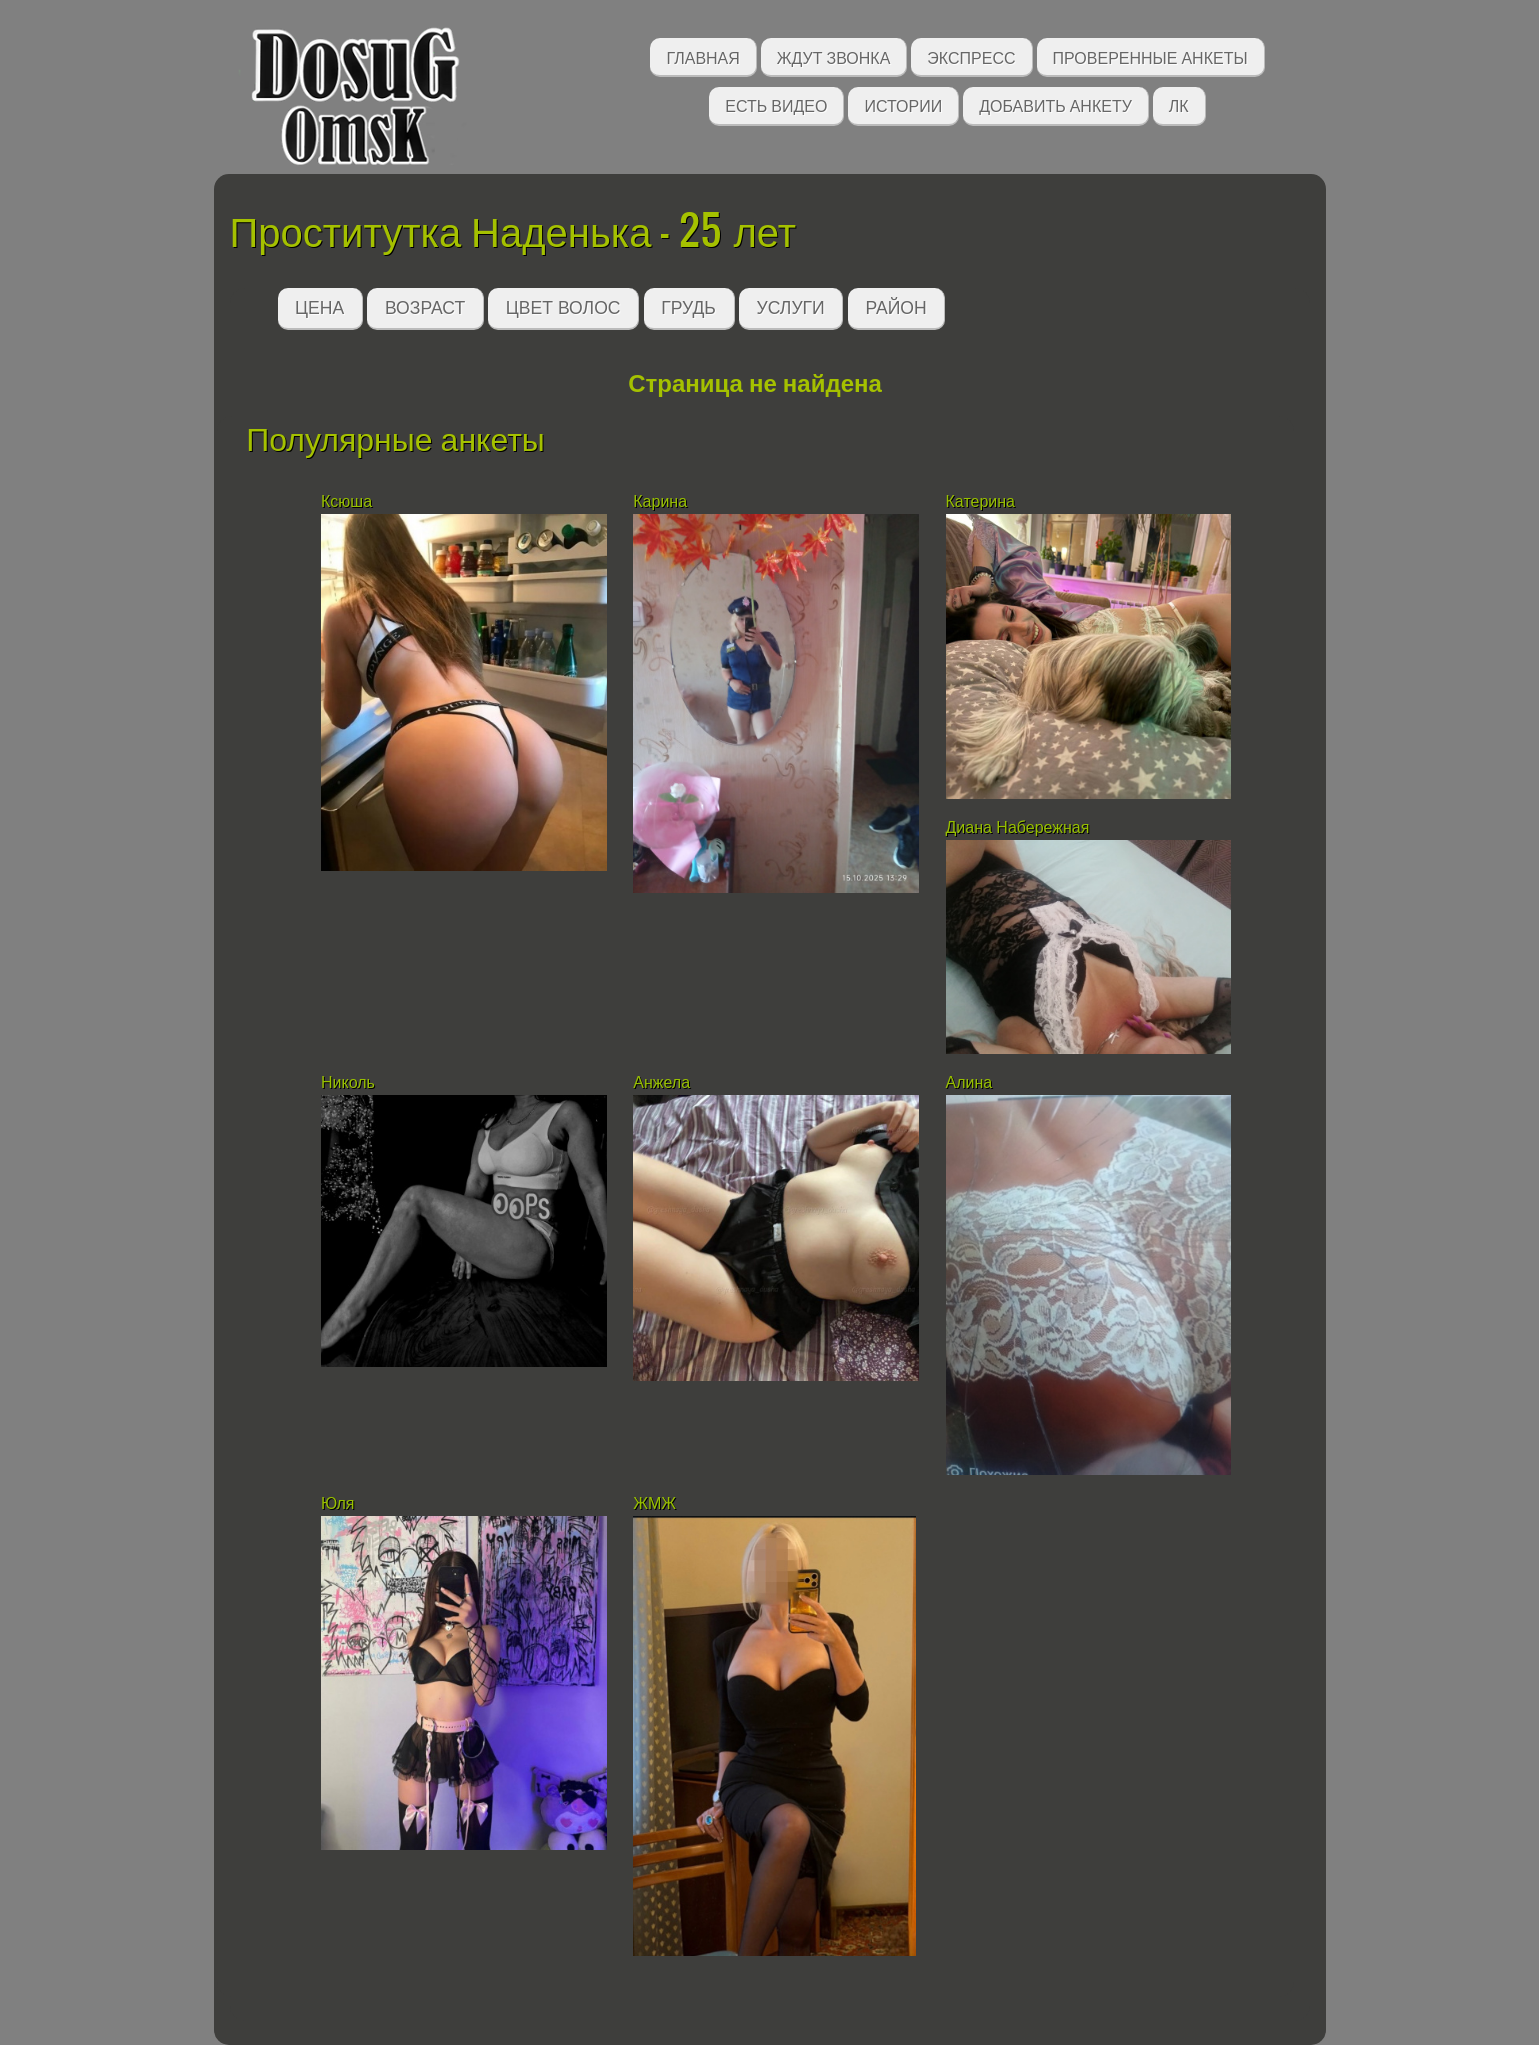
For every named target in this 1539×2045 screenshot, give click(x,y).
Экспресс (971, 56)
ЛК (1179, 104)
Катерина (983, 501)
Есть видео (776, 104)
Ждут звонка (834, 56)
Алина (969, 1082)
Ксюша (346, 501)
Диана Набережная (1018, 827)
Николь (348, 1082)
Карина (660, 501)
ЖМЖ (654, 1503)
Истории (903, 104)
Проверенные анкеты (1150, 56)
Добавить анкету (1055, 104)
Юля (337, 1503)
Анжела (661, 1082)
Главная (702, 56)
